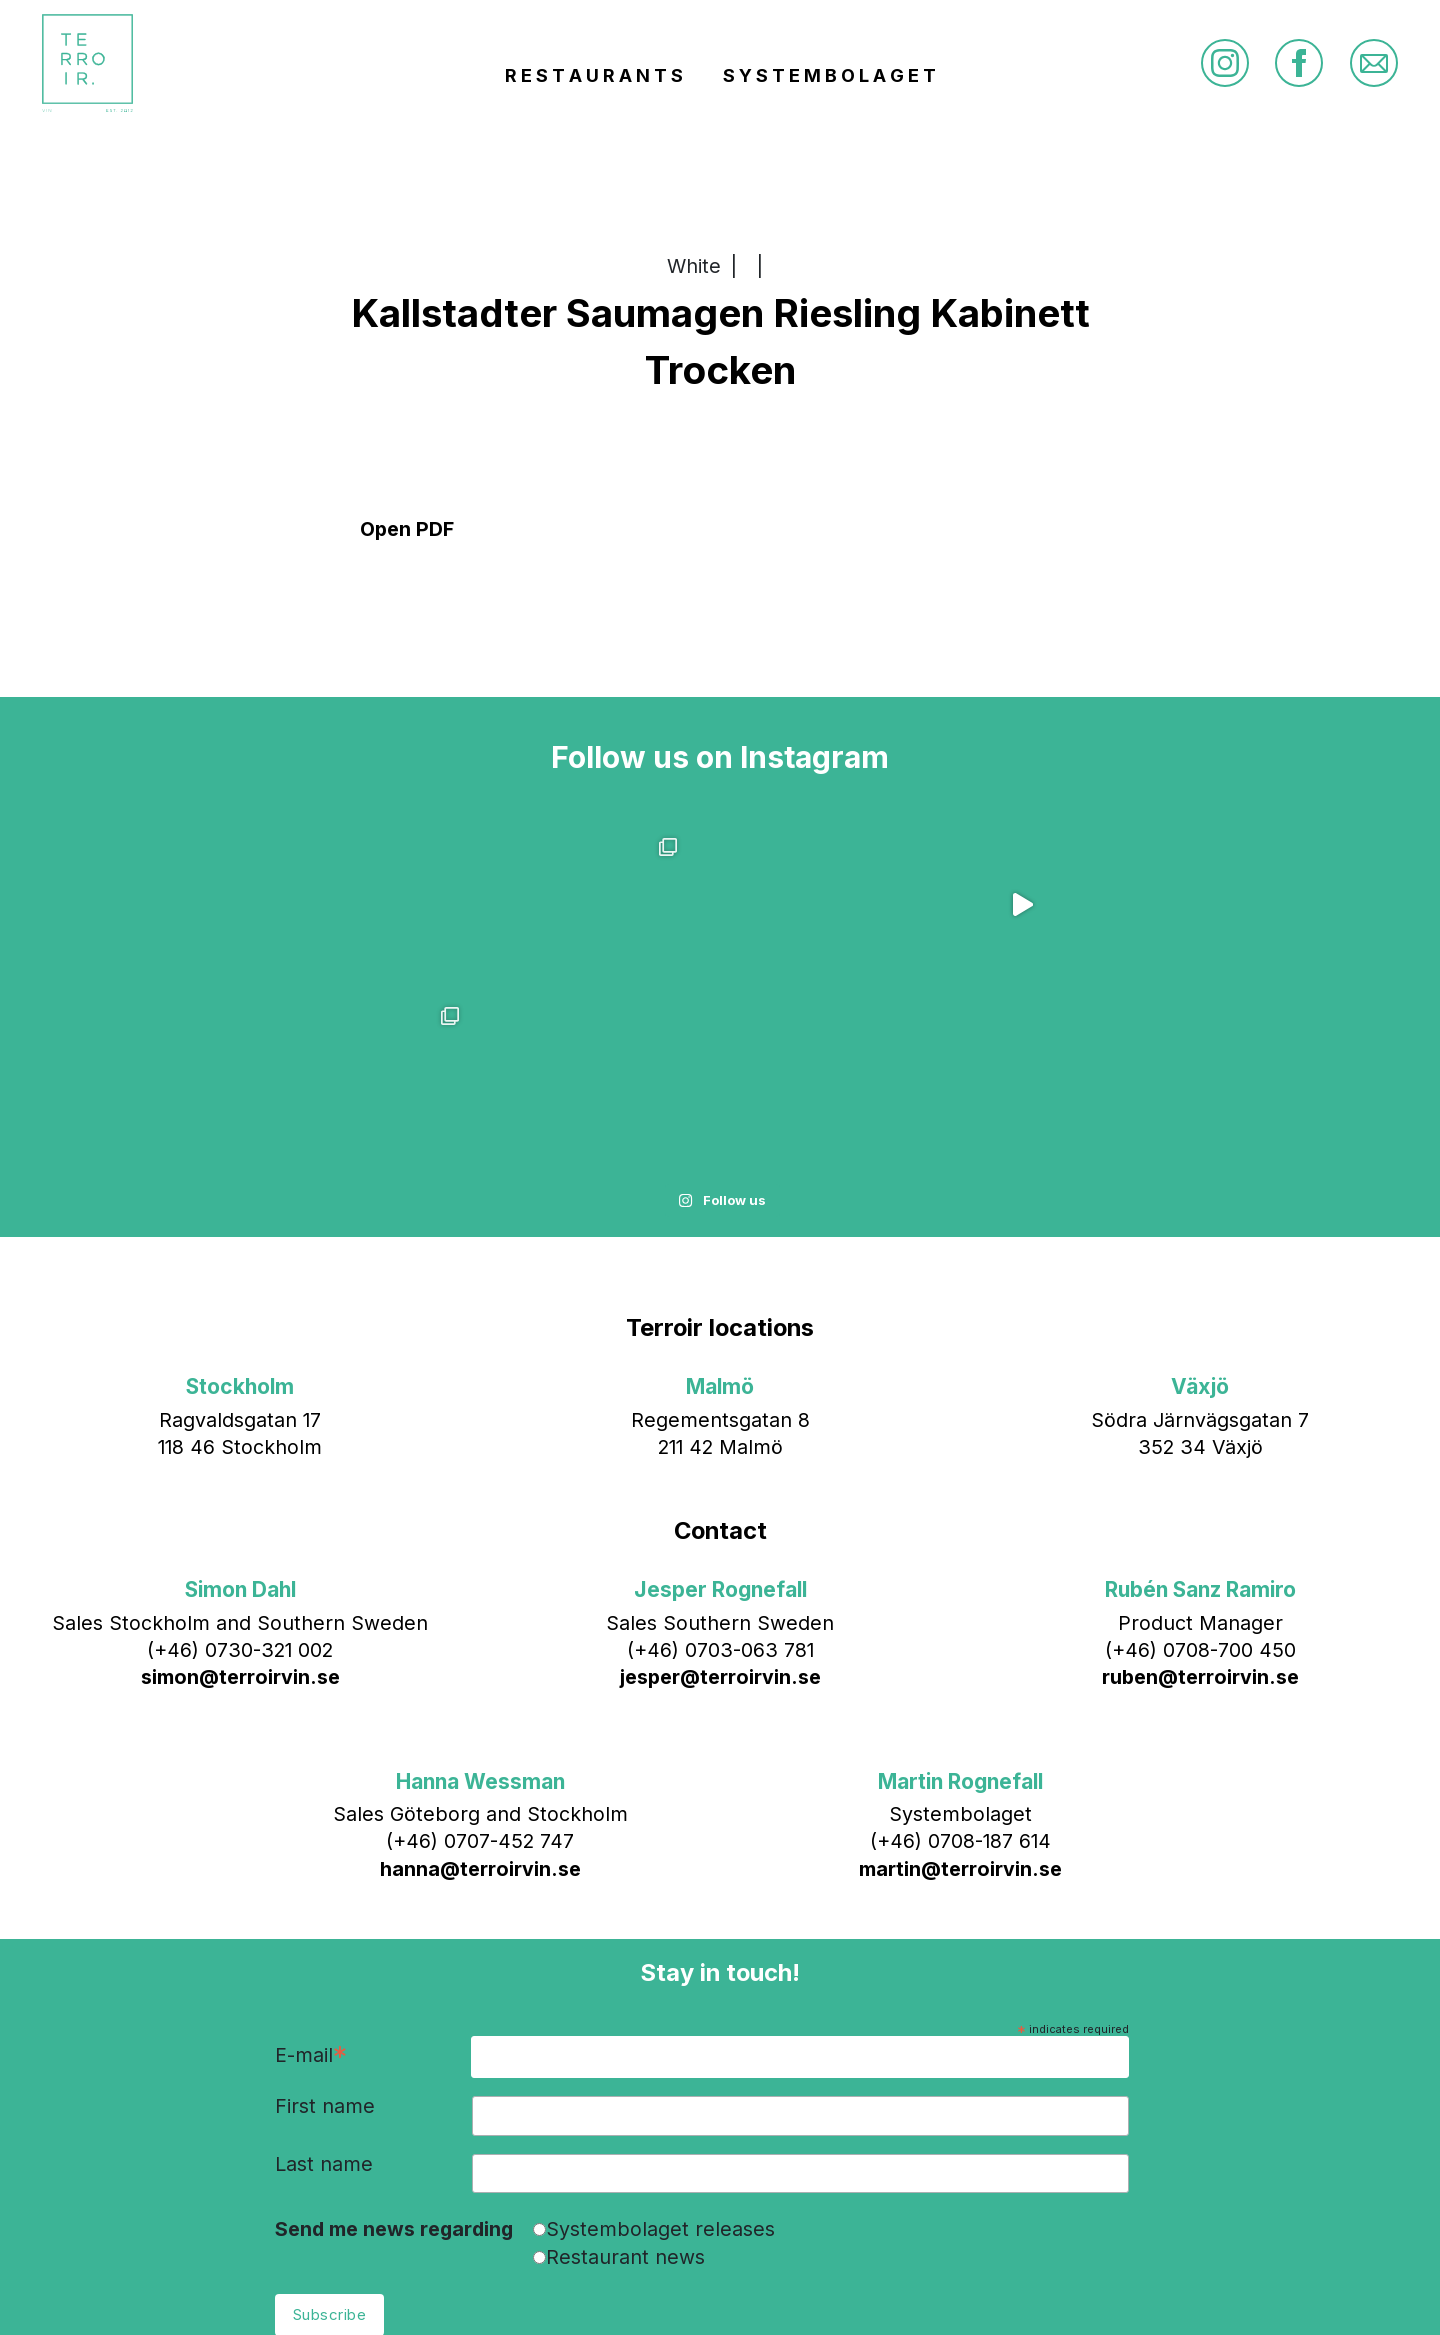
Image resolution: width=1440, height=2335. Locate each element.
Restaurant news (625, 2087)
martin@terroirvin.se (960, 1699)
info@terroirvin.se (688, 2289)
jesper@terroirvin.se (720, 1508)
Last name (324, 1995)
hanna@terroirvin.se (480, 1699)
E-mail (311, 1887)
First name (325, 1938)
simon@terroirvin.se (240, 1508)
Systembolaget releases (660, 2059)
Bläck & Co (878, 2289)
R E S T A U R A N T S (594, 80)
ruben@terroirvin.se (1200, 1508)
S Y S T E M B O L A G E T (829, 80)
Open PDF (407, 529)
